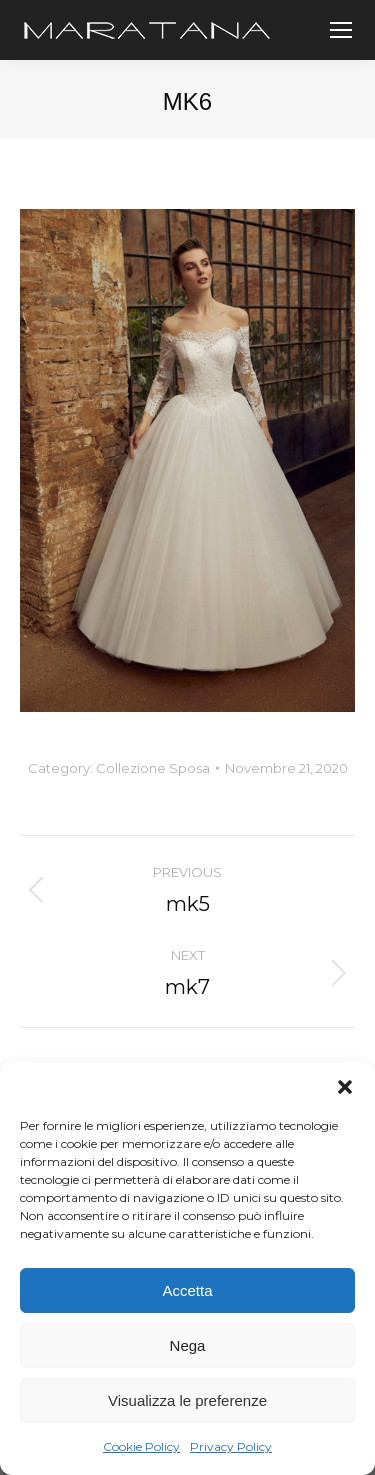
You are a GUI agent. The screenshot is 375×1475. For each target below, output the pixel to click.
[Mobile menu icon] (341, 30)
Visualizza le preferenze (187, 1400)
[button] (345, 1087)
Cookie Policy (141, 1446)
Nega (188, 1345)
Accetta (187, 1290)
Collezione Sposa (153, 768)
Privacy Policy (231, 1446)
